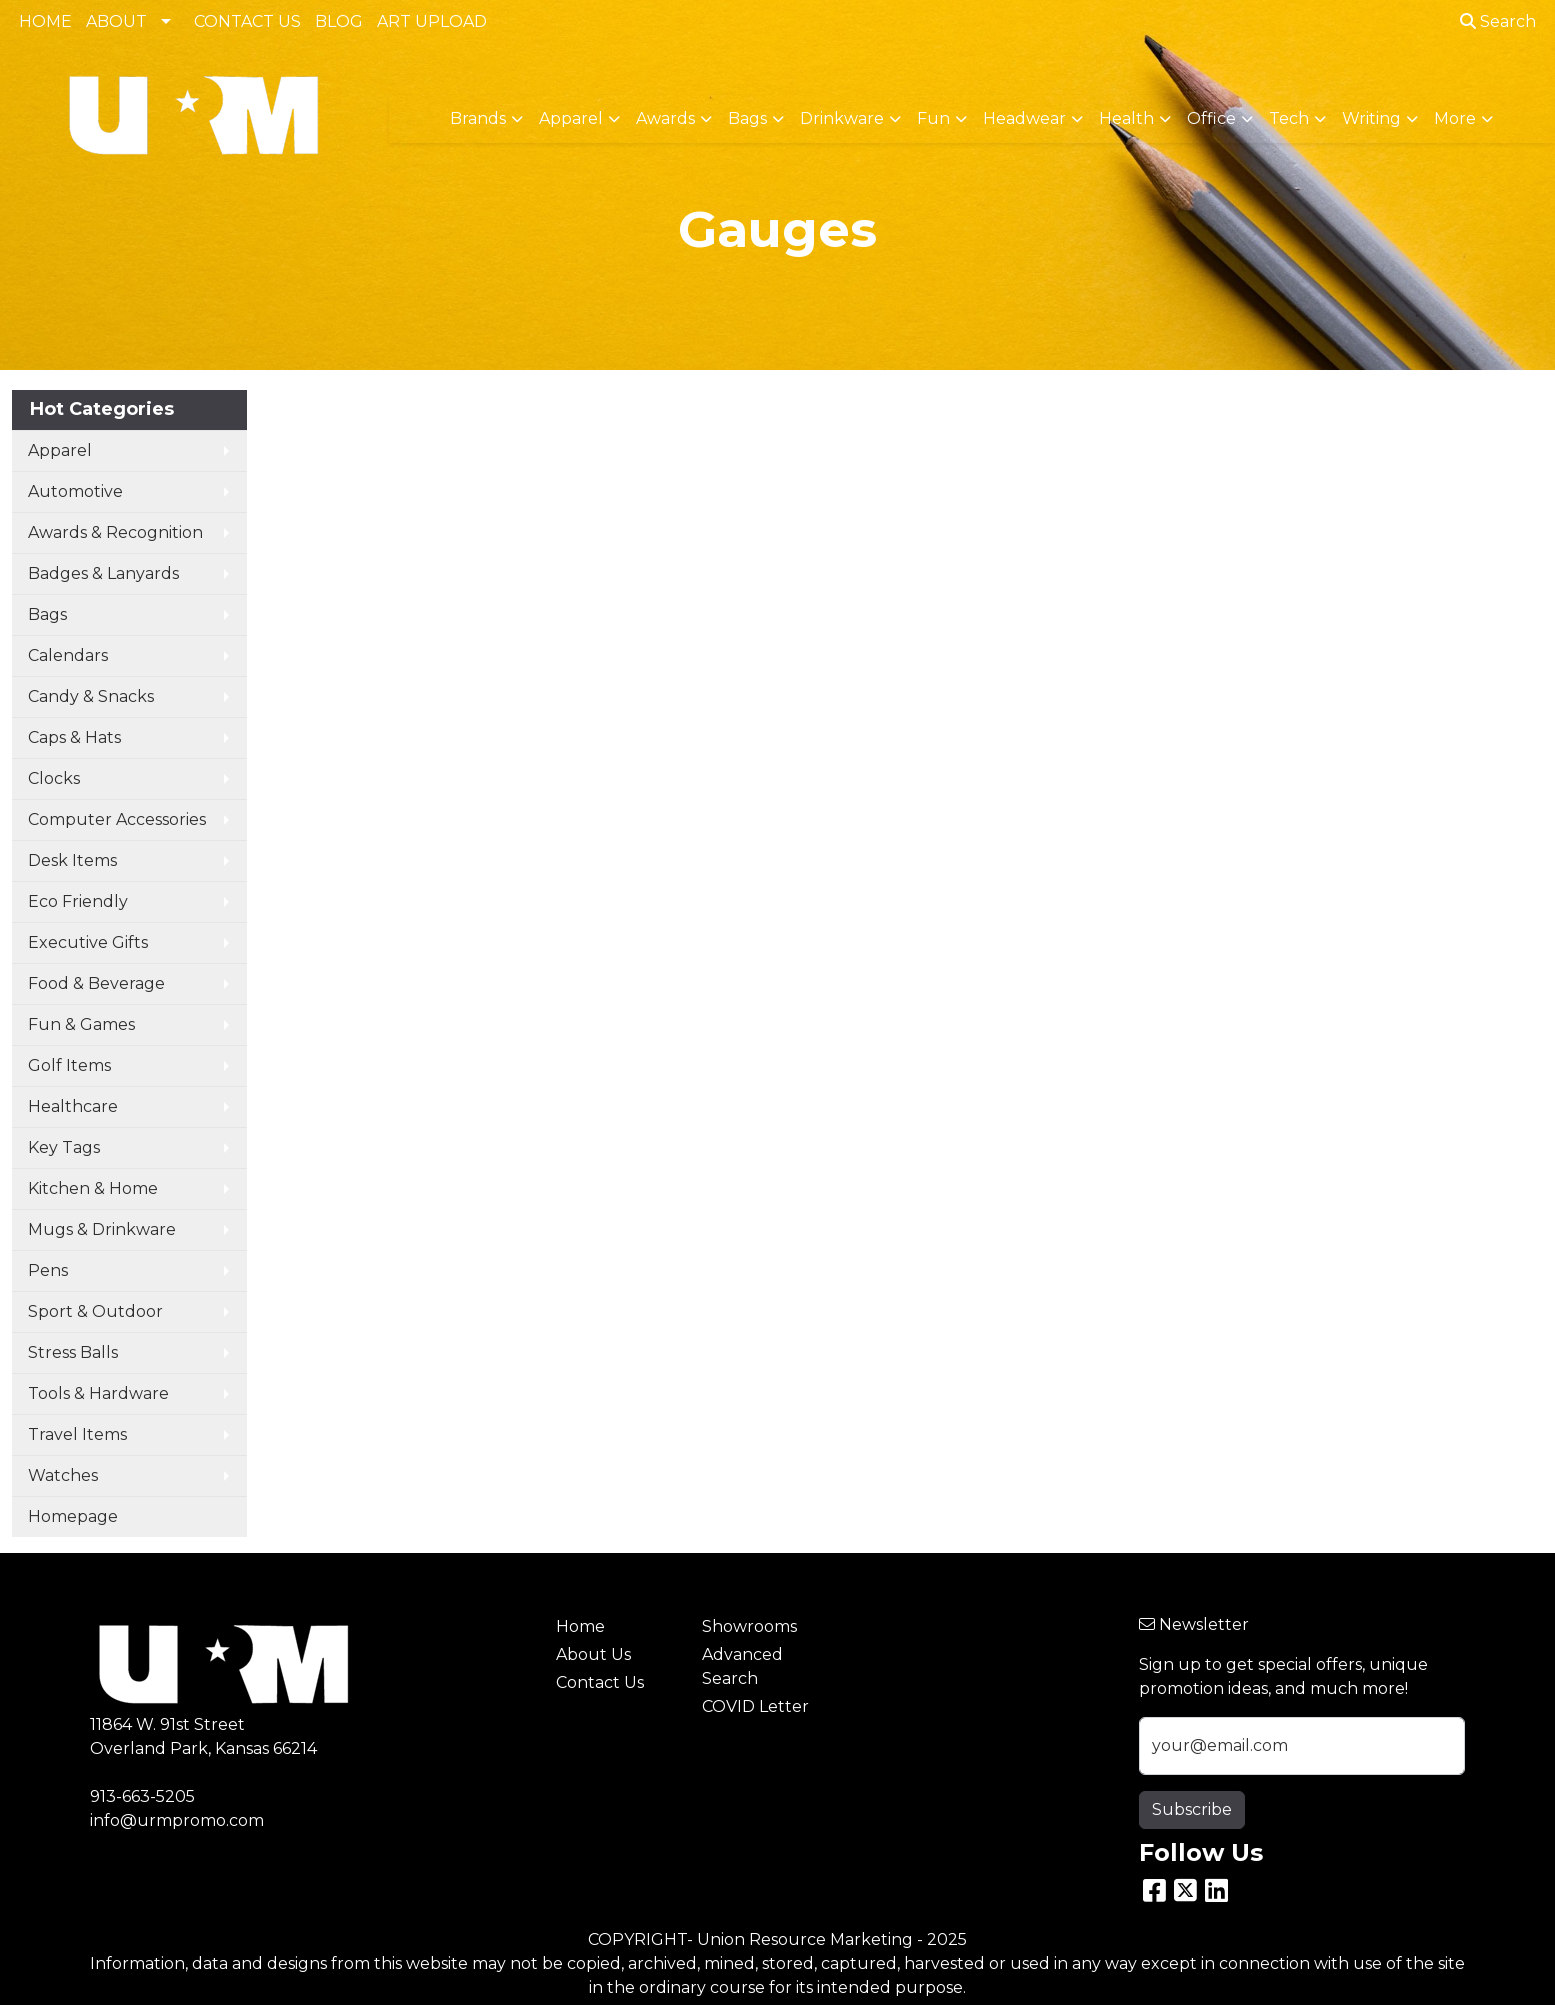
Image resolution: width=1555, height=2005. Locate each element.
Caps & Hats (74, 737)
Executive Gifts (88, 942)
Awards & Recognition (115, 532)
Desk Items (72, 860)
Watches (63, 1475)
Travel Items (77, 1434)
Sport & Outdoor (95, 1311)
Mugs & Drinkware (102, 1229)
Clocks (54, 778)
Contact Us (600, 1682)
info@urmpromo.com (177, 1820)
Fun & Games (81, 1024)
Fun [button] (933, 118)
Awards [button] (665, 118)
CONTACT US (247, 21)
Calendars (68, 655)
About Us (593, 1654)
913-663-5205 (142, 1796)
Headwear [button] (1024, 118)
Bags (47, 614)
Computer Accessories (117, 819)
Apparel (60, 450)
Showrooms (749, 1626)
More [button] (1455, 118)
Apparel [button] (571, 118)
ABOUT (116, 21)
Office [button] (1211, 118)
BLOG (339, 21)
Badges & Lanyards (103, 573)
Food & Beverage (96, 983)
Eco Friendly (78, 901)
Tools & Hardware (98, 1393)
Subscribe (1192, 1809)
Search (1498, 21)
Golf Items (69, 1065)
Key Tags (64, 1147)
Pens (48, 1270)
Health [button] (1126, 118)
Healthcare (73, 1106)
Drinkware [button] (842, 118)
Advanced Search (742, 1666)
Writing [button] (1371, 118)
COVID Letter (755, 1706)
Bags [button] (747, 118)
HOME (45, 21)
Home (580, 1626)
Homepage (73, 1516)
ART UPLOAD (432, 21)
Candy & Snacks (91, 696)
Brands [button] (478, 118)
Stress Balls (73, 1352)
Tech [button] (1289, 118)
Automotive (75, 491)
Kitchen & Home (93, 1188)
